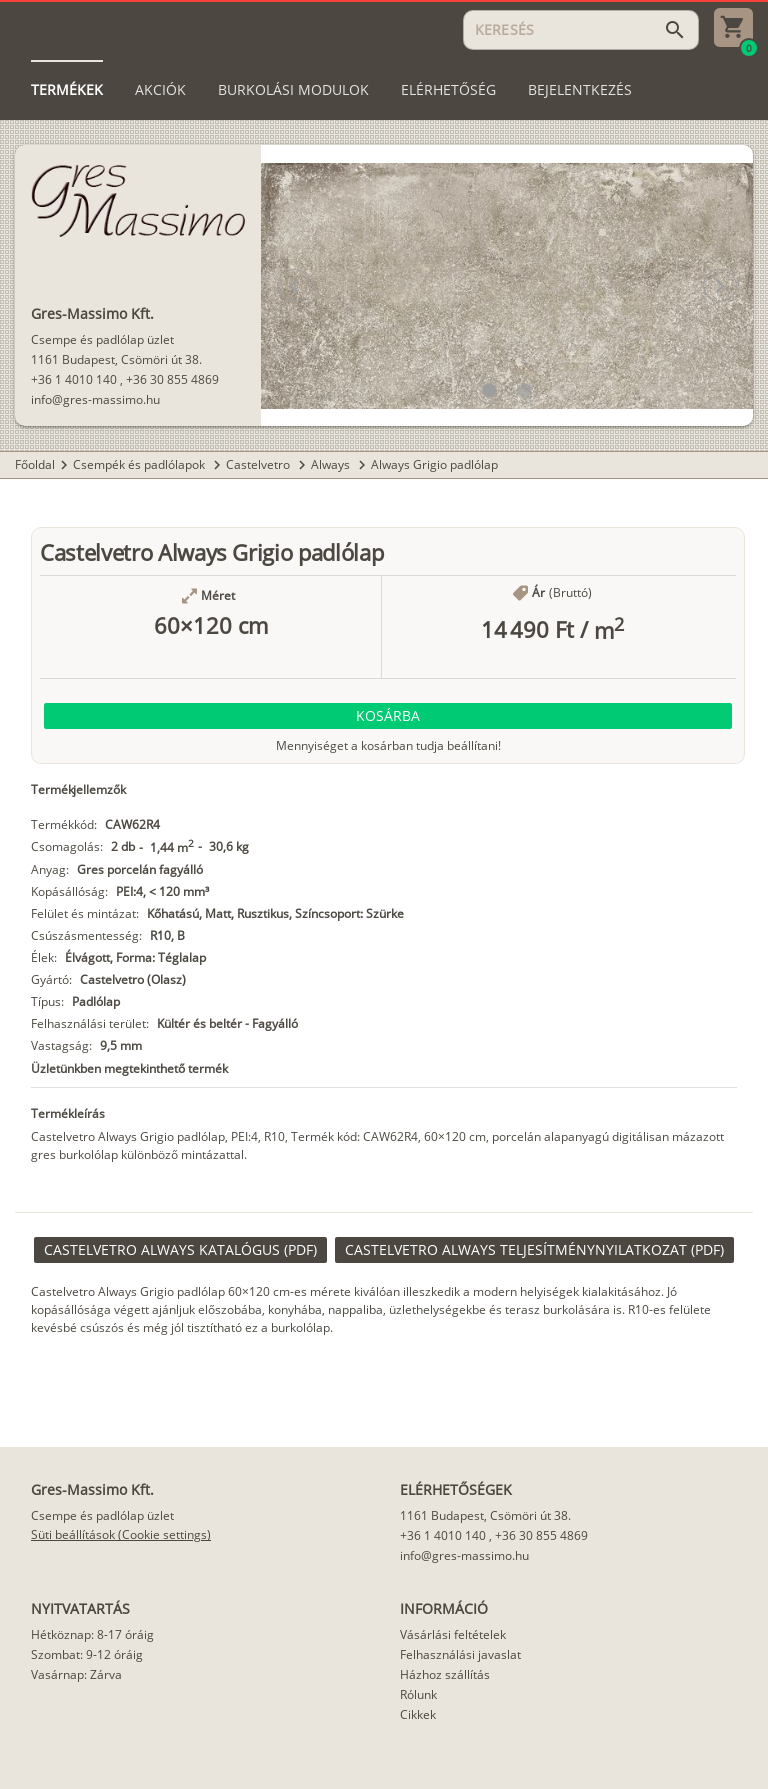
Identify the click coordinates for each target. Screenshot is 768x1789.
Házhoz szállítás (445, 1674)
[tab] (67, 90)
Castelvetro (259, 464)
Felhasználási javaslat (460, 1654)
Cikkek (418, 1714)
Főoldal (35, 464)
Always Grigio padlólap (434, 464)
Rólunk (418, 1694)
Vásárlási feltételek (453, 1634)
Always (332, 464)
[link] (180, 1250)
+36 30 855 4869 (172, 379)
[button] (489, 390)
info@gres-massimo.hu (95, 399)
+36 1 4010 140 (74, 379)
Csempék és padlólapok (140, 464)
